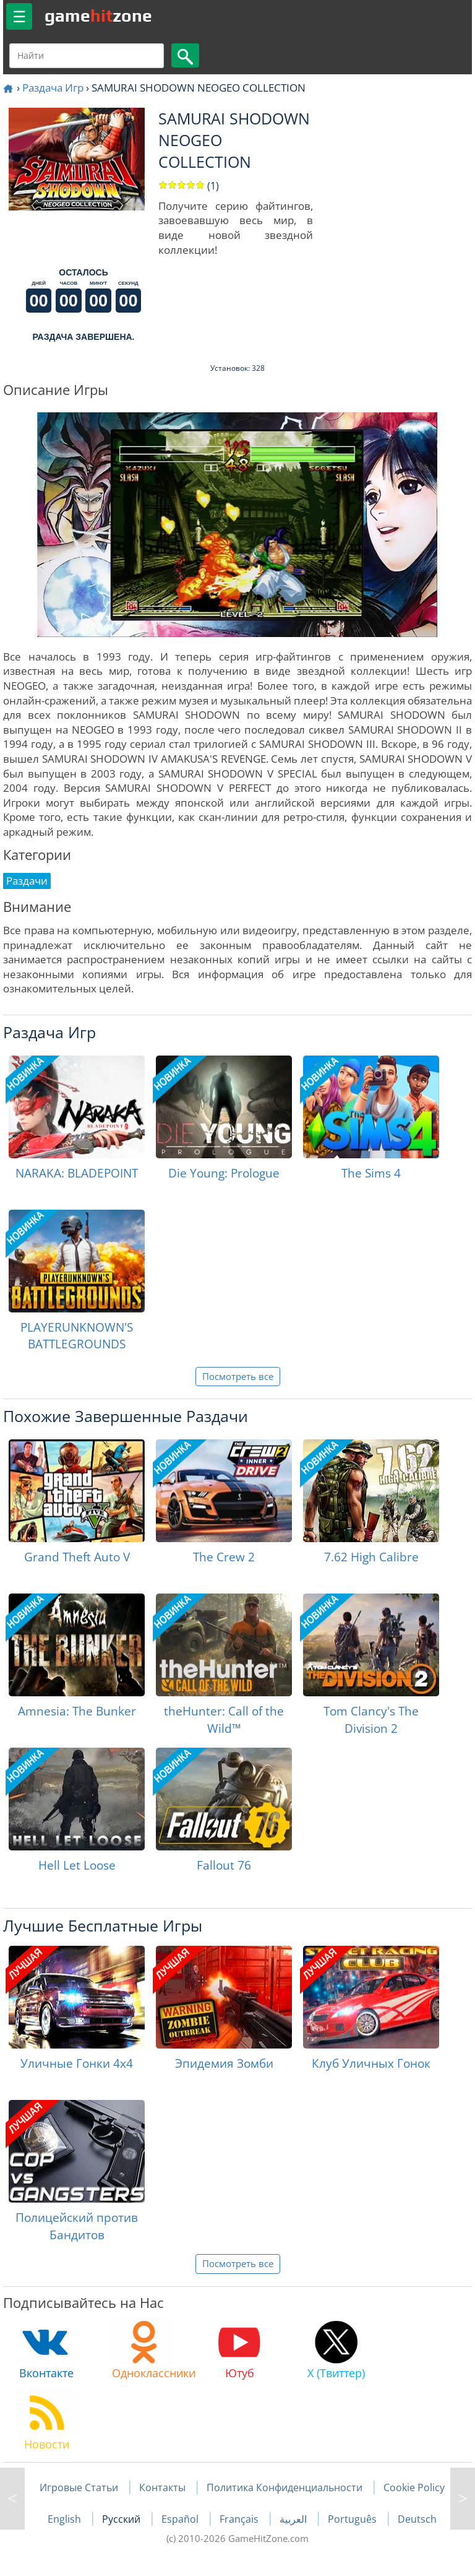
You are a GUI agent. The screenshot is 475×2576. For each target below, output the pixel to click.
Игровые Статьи (79, 2487)
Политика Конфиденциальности (284, 2487)
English (65, 2519)
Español (181, 2519)
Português (353, 2519)
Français (240, 2519)
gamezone (98, 15)
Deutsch (417, 2519)
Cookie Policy (414, 2487)
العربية (294, 2519)
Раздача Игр (52, 87)
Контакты (162, 2487)
